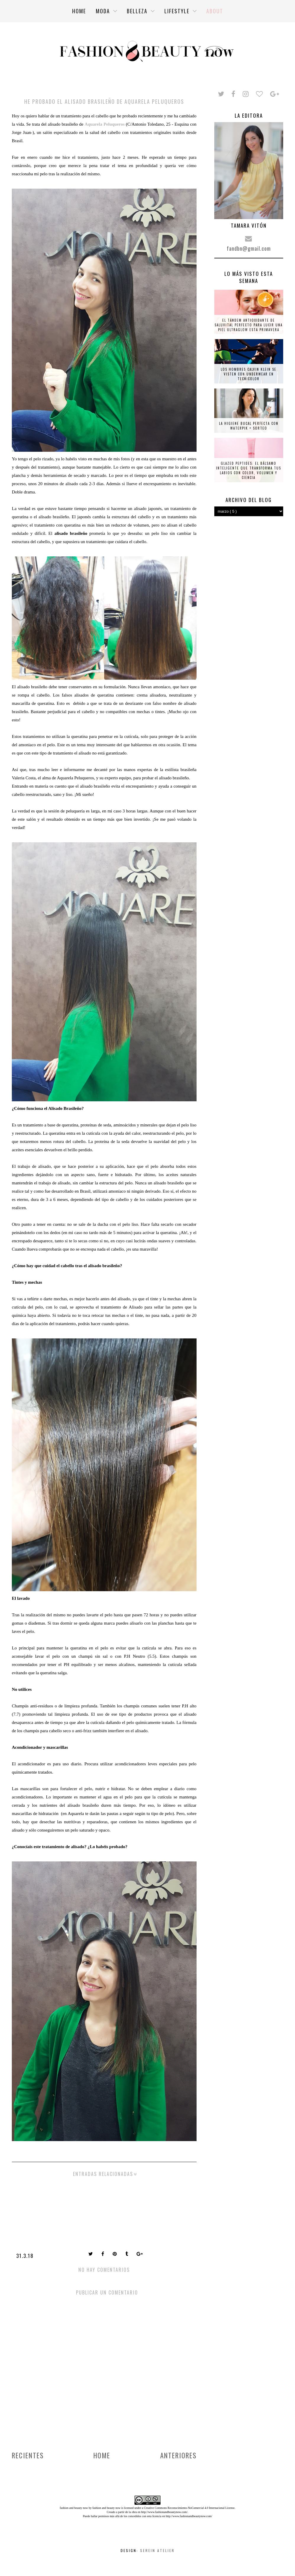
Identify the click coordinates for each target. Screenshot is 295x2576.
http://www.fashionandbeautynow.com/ (164, 2512)
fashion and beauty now (106, 2507)
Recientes (28, 2455)
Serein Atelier (157, 2550)
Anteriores (178, 2455)
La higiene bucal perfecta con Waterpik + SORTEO (248, 425)
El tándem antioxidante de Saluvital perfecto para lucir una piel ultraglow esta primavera (249, 325)
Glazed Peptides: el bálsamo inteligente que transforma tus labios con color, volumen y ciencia (248, 470)
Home (101, 2455)
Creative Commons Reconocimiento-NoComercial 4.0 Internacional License (189, 2507)
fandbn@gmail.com (249, 248)
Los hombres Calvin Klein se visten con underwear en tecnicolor (248, 374)
